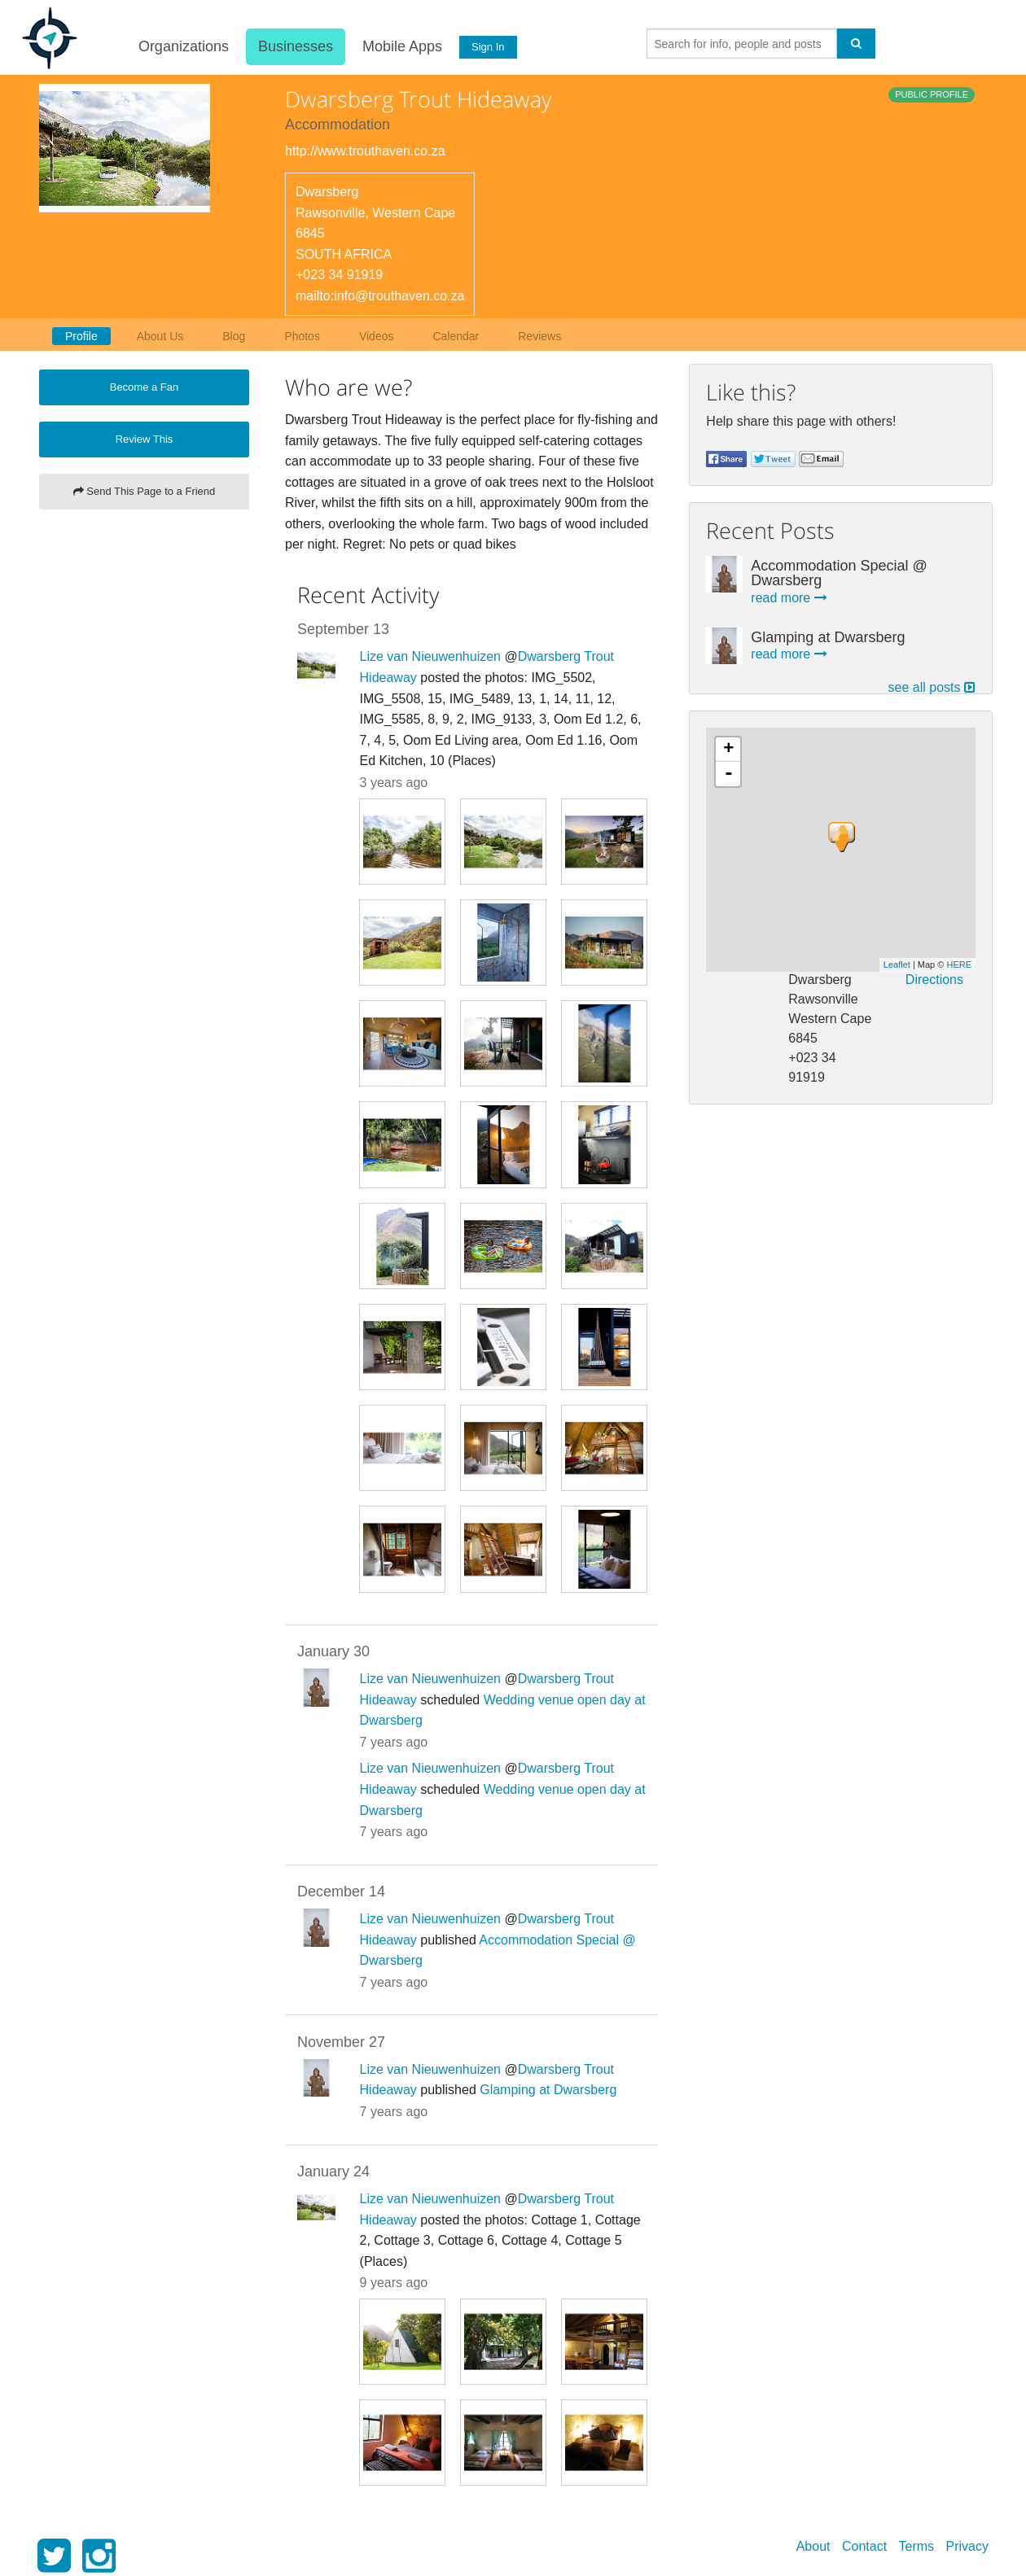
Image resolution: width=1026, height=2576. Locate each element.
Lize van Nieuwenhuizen (430, 656)
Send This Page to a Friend (144, 491)
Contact (864, 2546)
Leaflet (897, 964)
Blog (233, 336)
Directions (934, 979)
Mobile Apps (400, 46)
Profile (81, 336)
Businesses (293, 46)
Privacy (967, 2546)
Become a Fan (144, 387)
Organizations (181, 46)
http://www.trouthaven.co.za (365, 151)
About (813, 2546)
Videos (376, 336)
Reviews (539, 336)
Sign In (486, 47)
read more (788, 598)
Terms (917, 2546)
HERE (958, 964)
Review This (144, 439)
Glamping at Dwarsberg (548, 2090)
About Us (160, 336)
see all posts (932, 687)
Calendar (455, 336)
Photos (302, 336)
